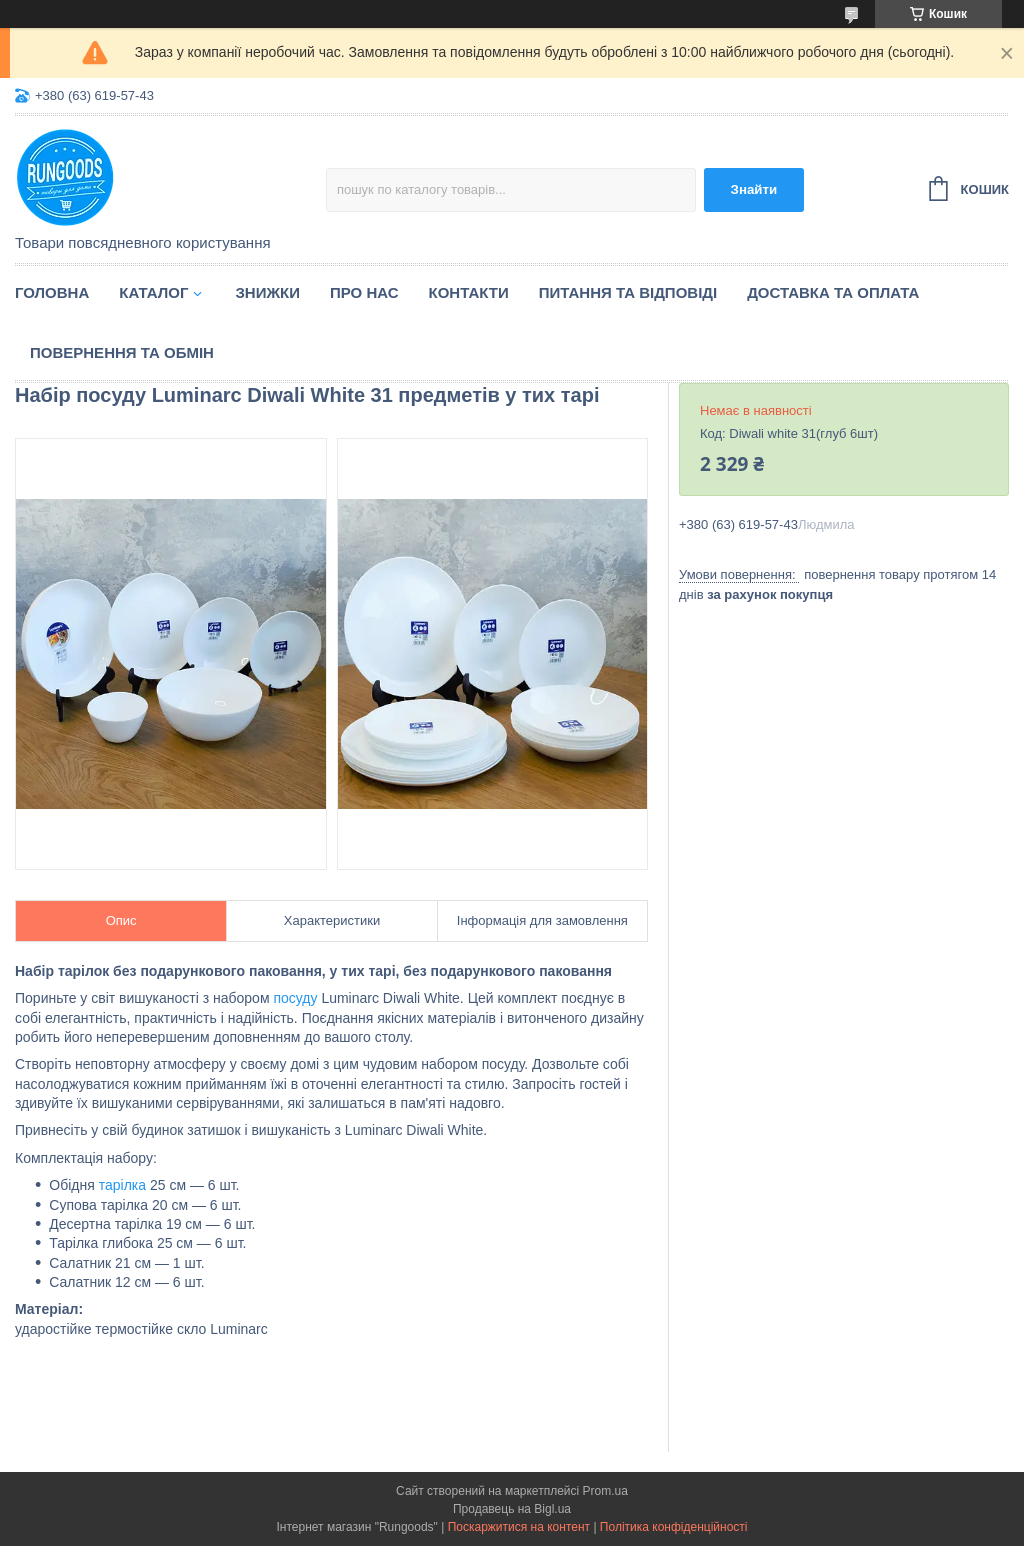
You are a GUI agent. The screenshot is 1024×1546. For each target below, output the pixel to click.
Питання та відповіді (628, 292)
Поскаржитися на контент (519, 1527)
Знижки (267, 292)
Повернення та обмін (122, 352)
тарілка (122, 1185)
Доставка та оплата (833, 292)
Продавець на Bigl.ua (512, 1509)
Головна (52, 292)
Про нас (364, 292)
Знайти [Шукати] (754, 189)
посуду (295, 998)
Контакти (469, 292)
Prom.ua (605, 1491)
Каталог (153, 292)
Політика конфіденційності (674, 1527)
